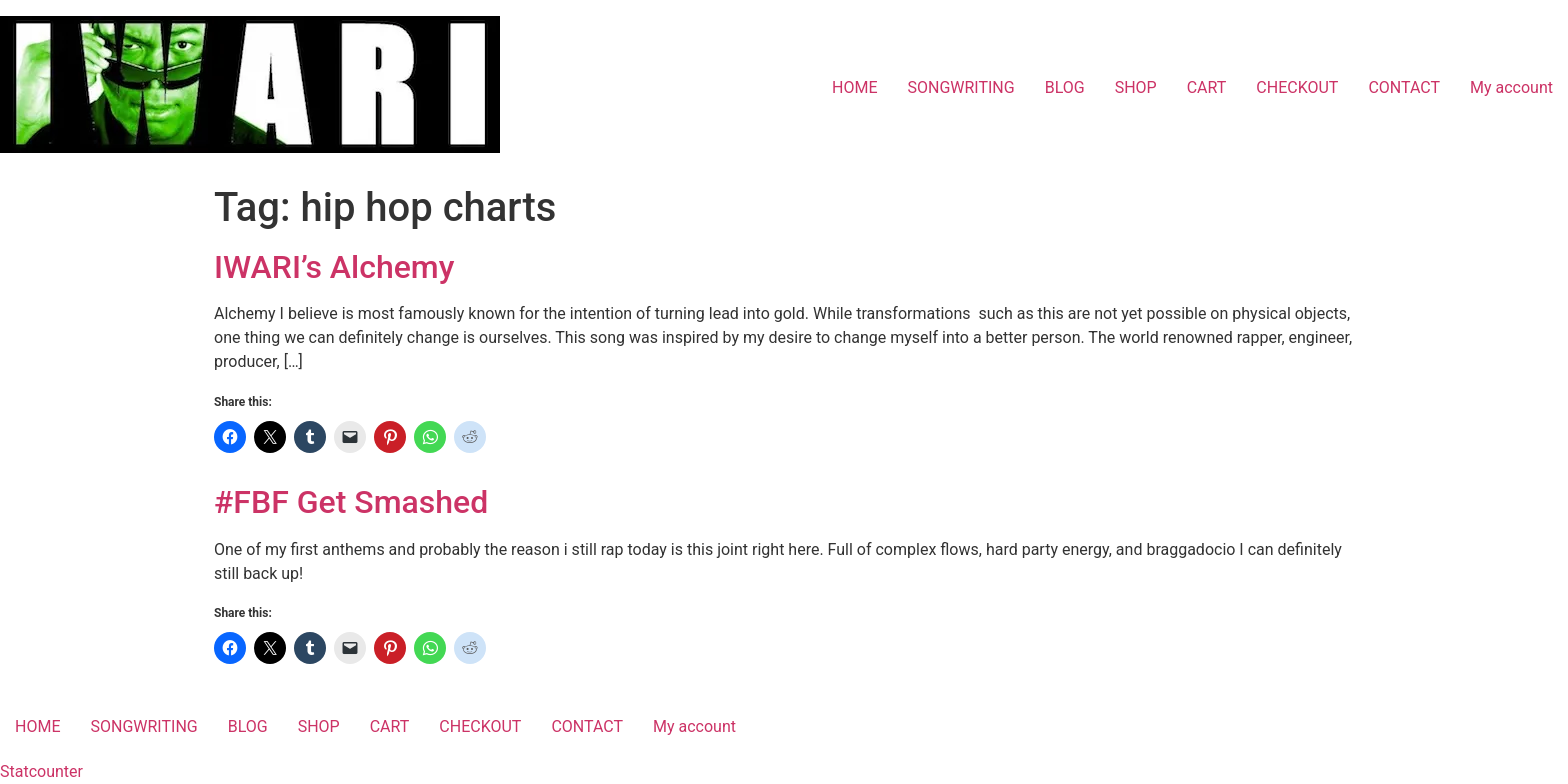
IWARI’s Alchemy (334, 267)
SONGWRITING (960, 87)
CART (1207, 87)
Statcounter (41, 771)
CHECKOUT (1297, 87)
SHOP (1136, 87)
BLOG (1065, 87)
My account (1511, 87)
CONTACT (1404, 87)
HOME (854, 87)
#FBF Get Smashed (351, 502)
